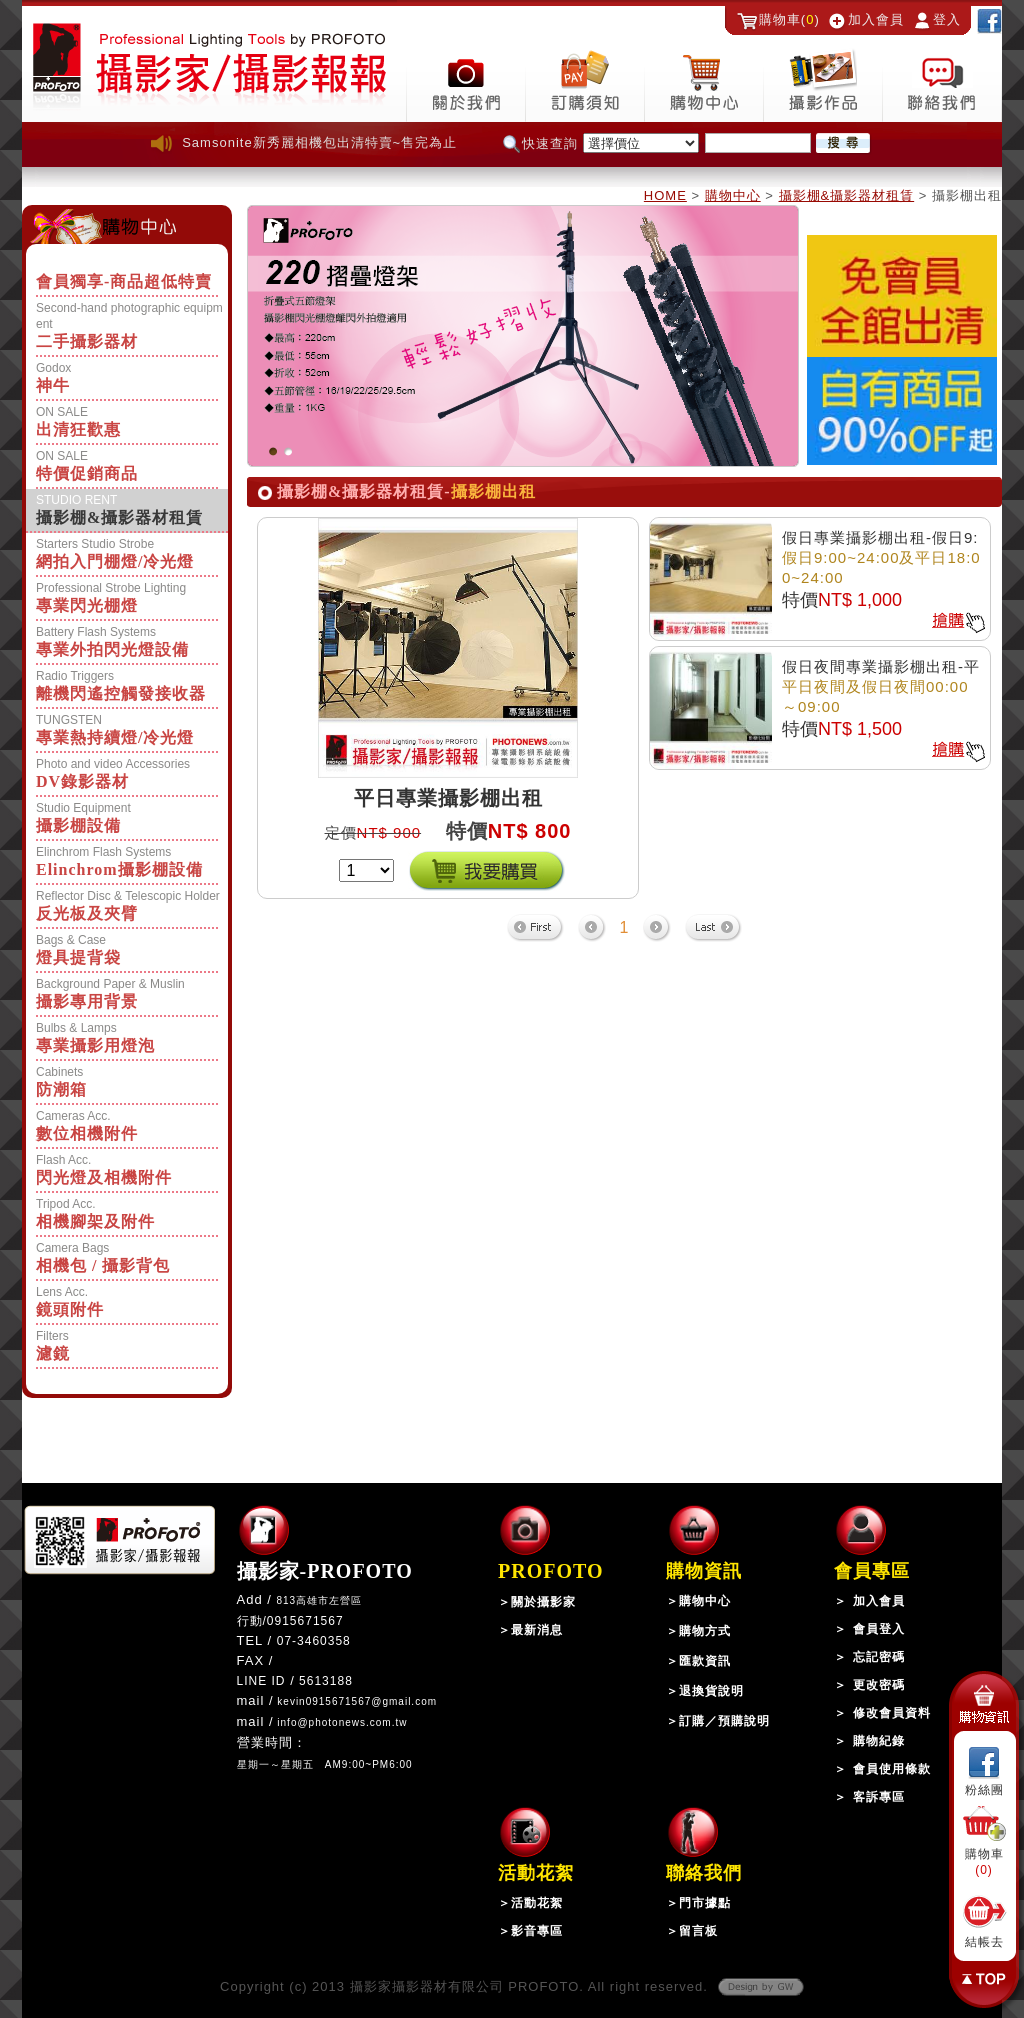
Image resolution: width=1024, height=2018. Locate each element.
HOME (665, 195)
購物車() (789, 19)
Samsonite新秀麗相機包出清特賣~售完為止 (319, 142)
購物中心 (733, 195)
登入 (947, 19)
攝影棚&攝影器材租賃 (847, 195)
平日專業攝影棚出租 (448, 798)
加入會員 (876, 19)
